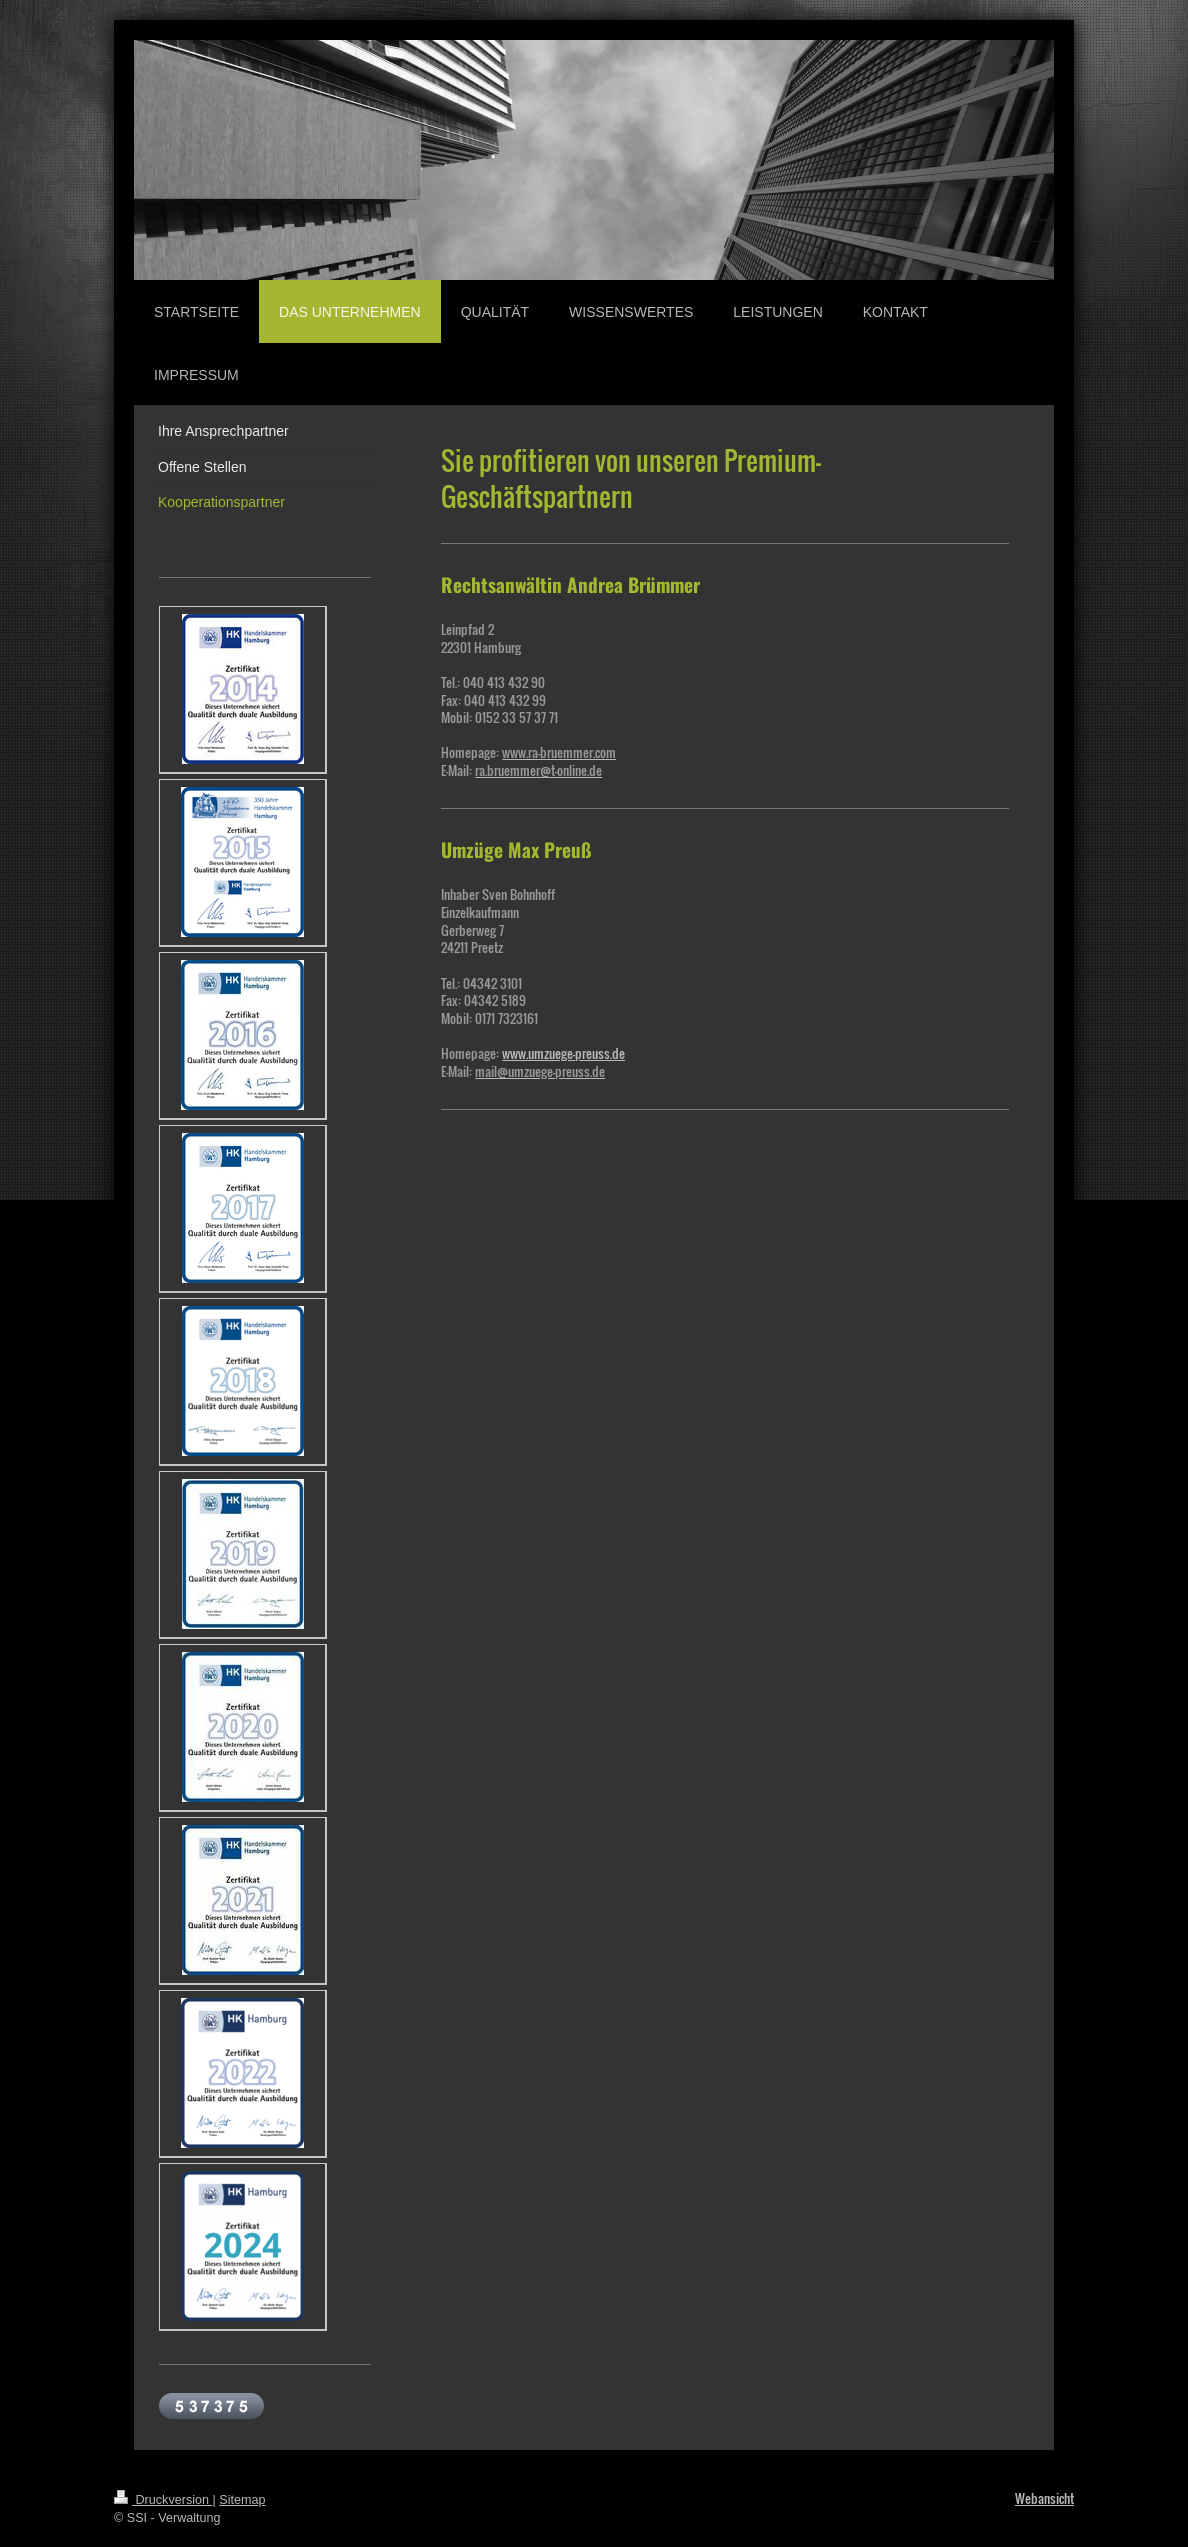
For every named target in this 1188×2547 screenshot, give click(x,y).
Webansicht (1044, 2498)
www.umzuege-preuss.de (563, 1053)
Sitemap (242, 2500)
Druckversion (163, 2500)
